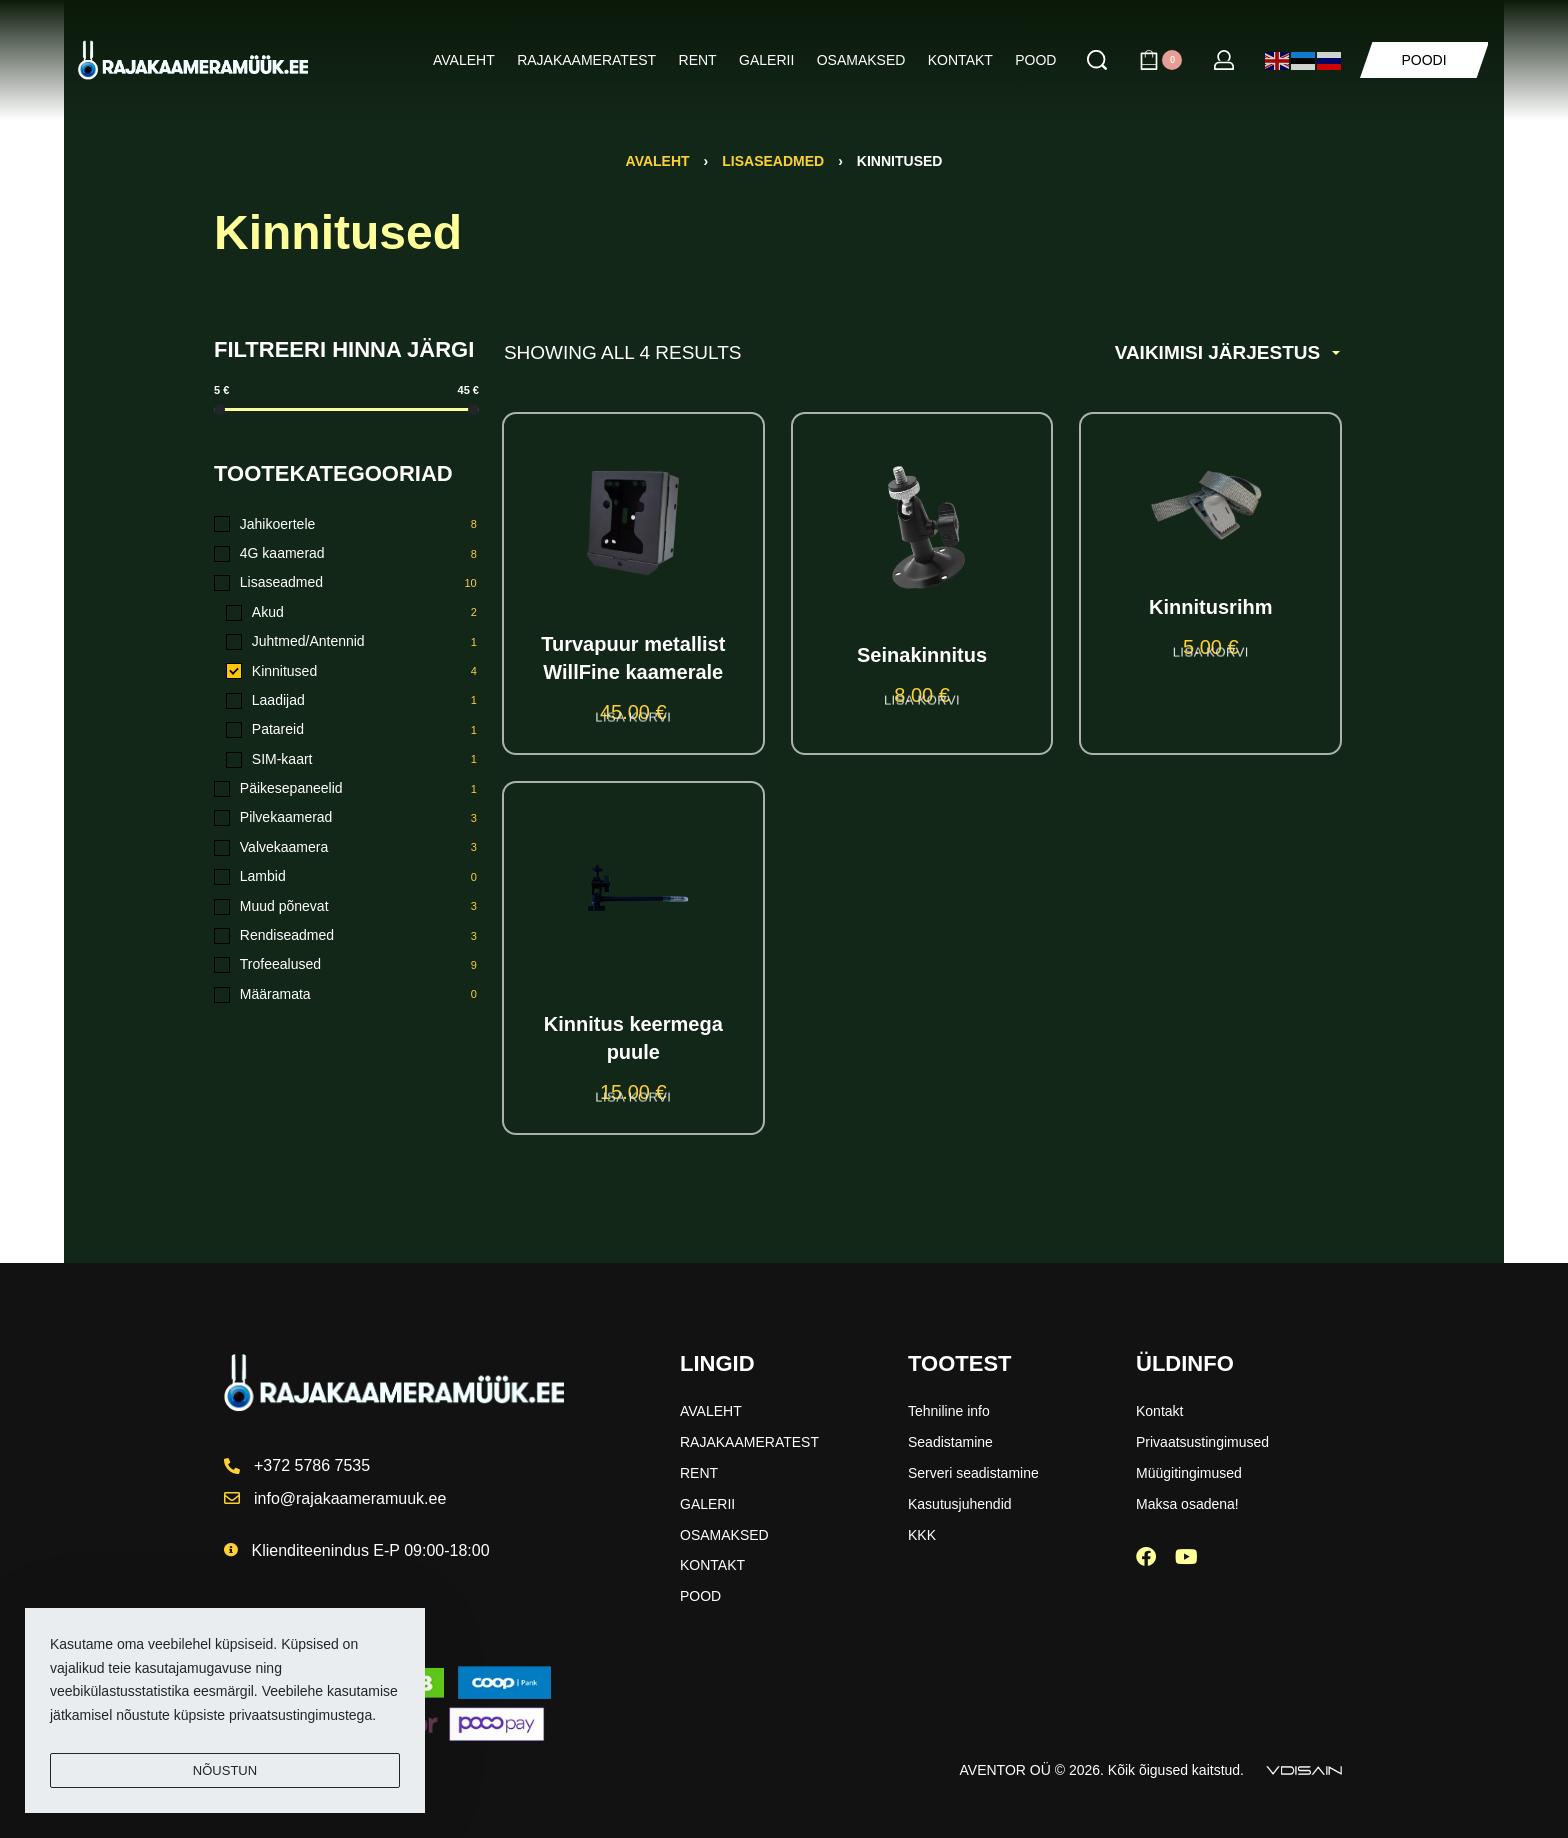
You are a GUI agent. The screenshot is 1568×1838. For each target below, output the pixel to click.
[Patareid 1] (352, 730)
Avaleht (658, 161)
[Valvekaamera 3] (346, 848)
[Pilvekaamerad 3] (346, 818)
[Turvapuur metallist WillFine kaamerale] (633, 521)
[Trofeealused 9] (346, 965)
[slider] (219, 409)
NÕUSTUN (225, 1770)
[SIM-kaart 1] (352, 760)
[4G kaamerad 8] (346, 554)
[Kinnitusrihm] (1210, 503)
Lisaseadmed (773, 161)
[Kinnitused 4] (352, 672)
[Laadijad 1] (352, 701)
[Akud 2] (352, 613)
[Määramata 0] (346, 995)
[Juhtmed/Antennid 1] (352, 642)
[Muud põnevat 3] (346, 907)
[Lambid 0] (346, 877)
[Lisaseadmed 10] (346, 583)
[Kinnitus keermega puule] (633, 905)
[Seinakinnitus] (922, 527)
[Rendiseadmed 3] (346, 936)
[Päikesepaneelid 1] (346, 789)
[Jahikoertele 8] (346, 525)
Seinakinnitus (922, 655)
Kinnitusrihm (1210, 607)
